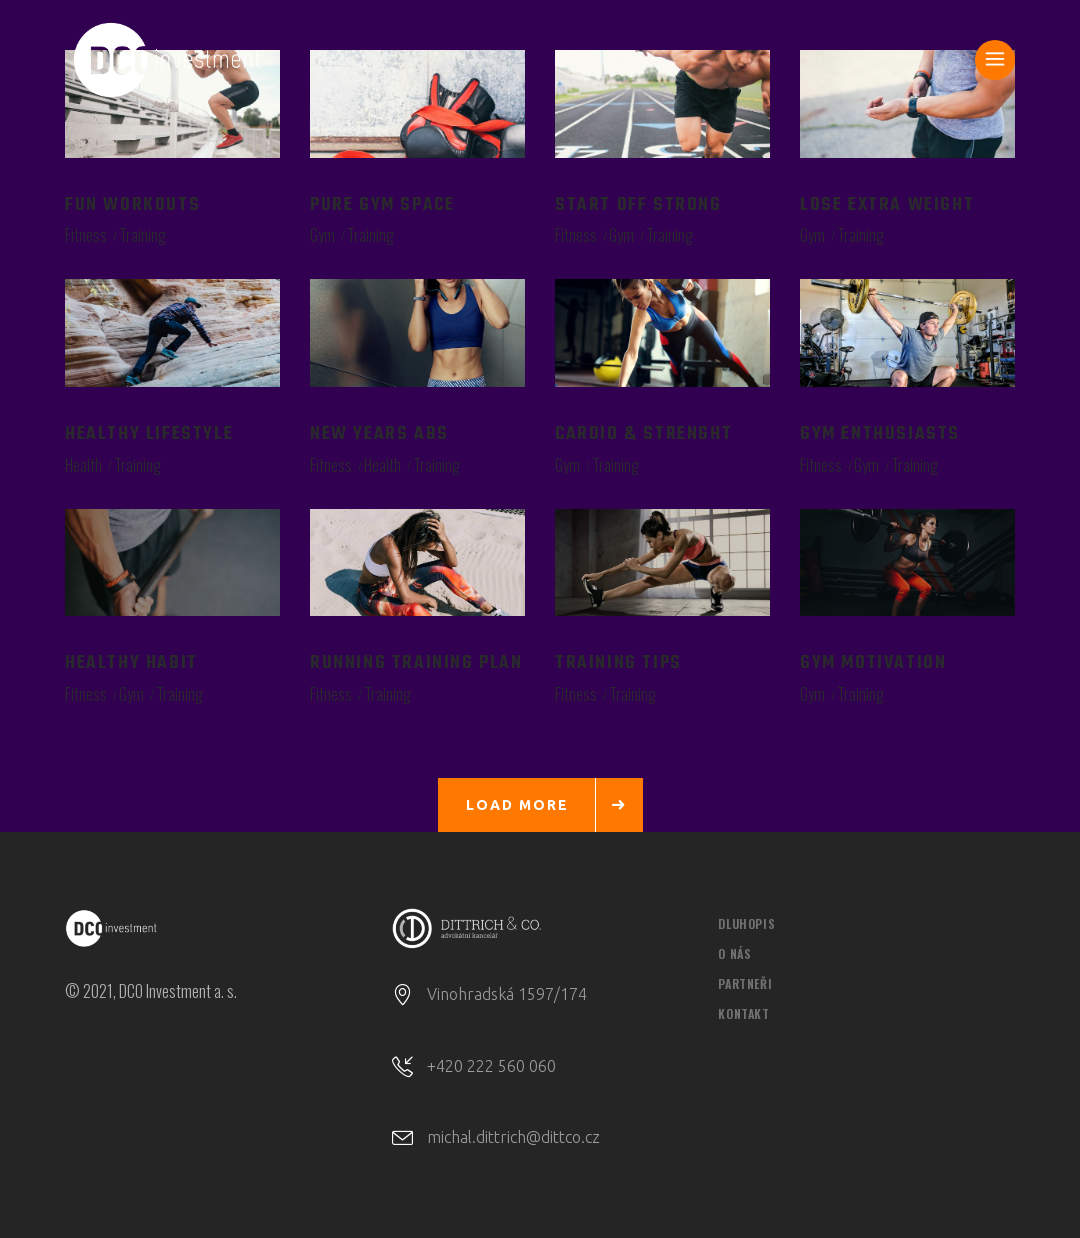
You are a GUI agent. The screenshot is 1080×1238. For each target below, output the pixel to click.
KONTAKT (743, 1013)
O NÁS (734, 953)
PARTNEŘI (745, 983)
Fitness (86, 235)
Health (83, 465)
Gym (322, 235)
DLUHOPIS (746, 923)
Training (142, 235)
